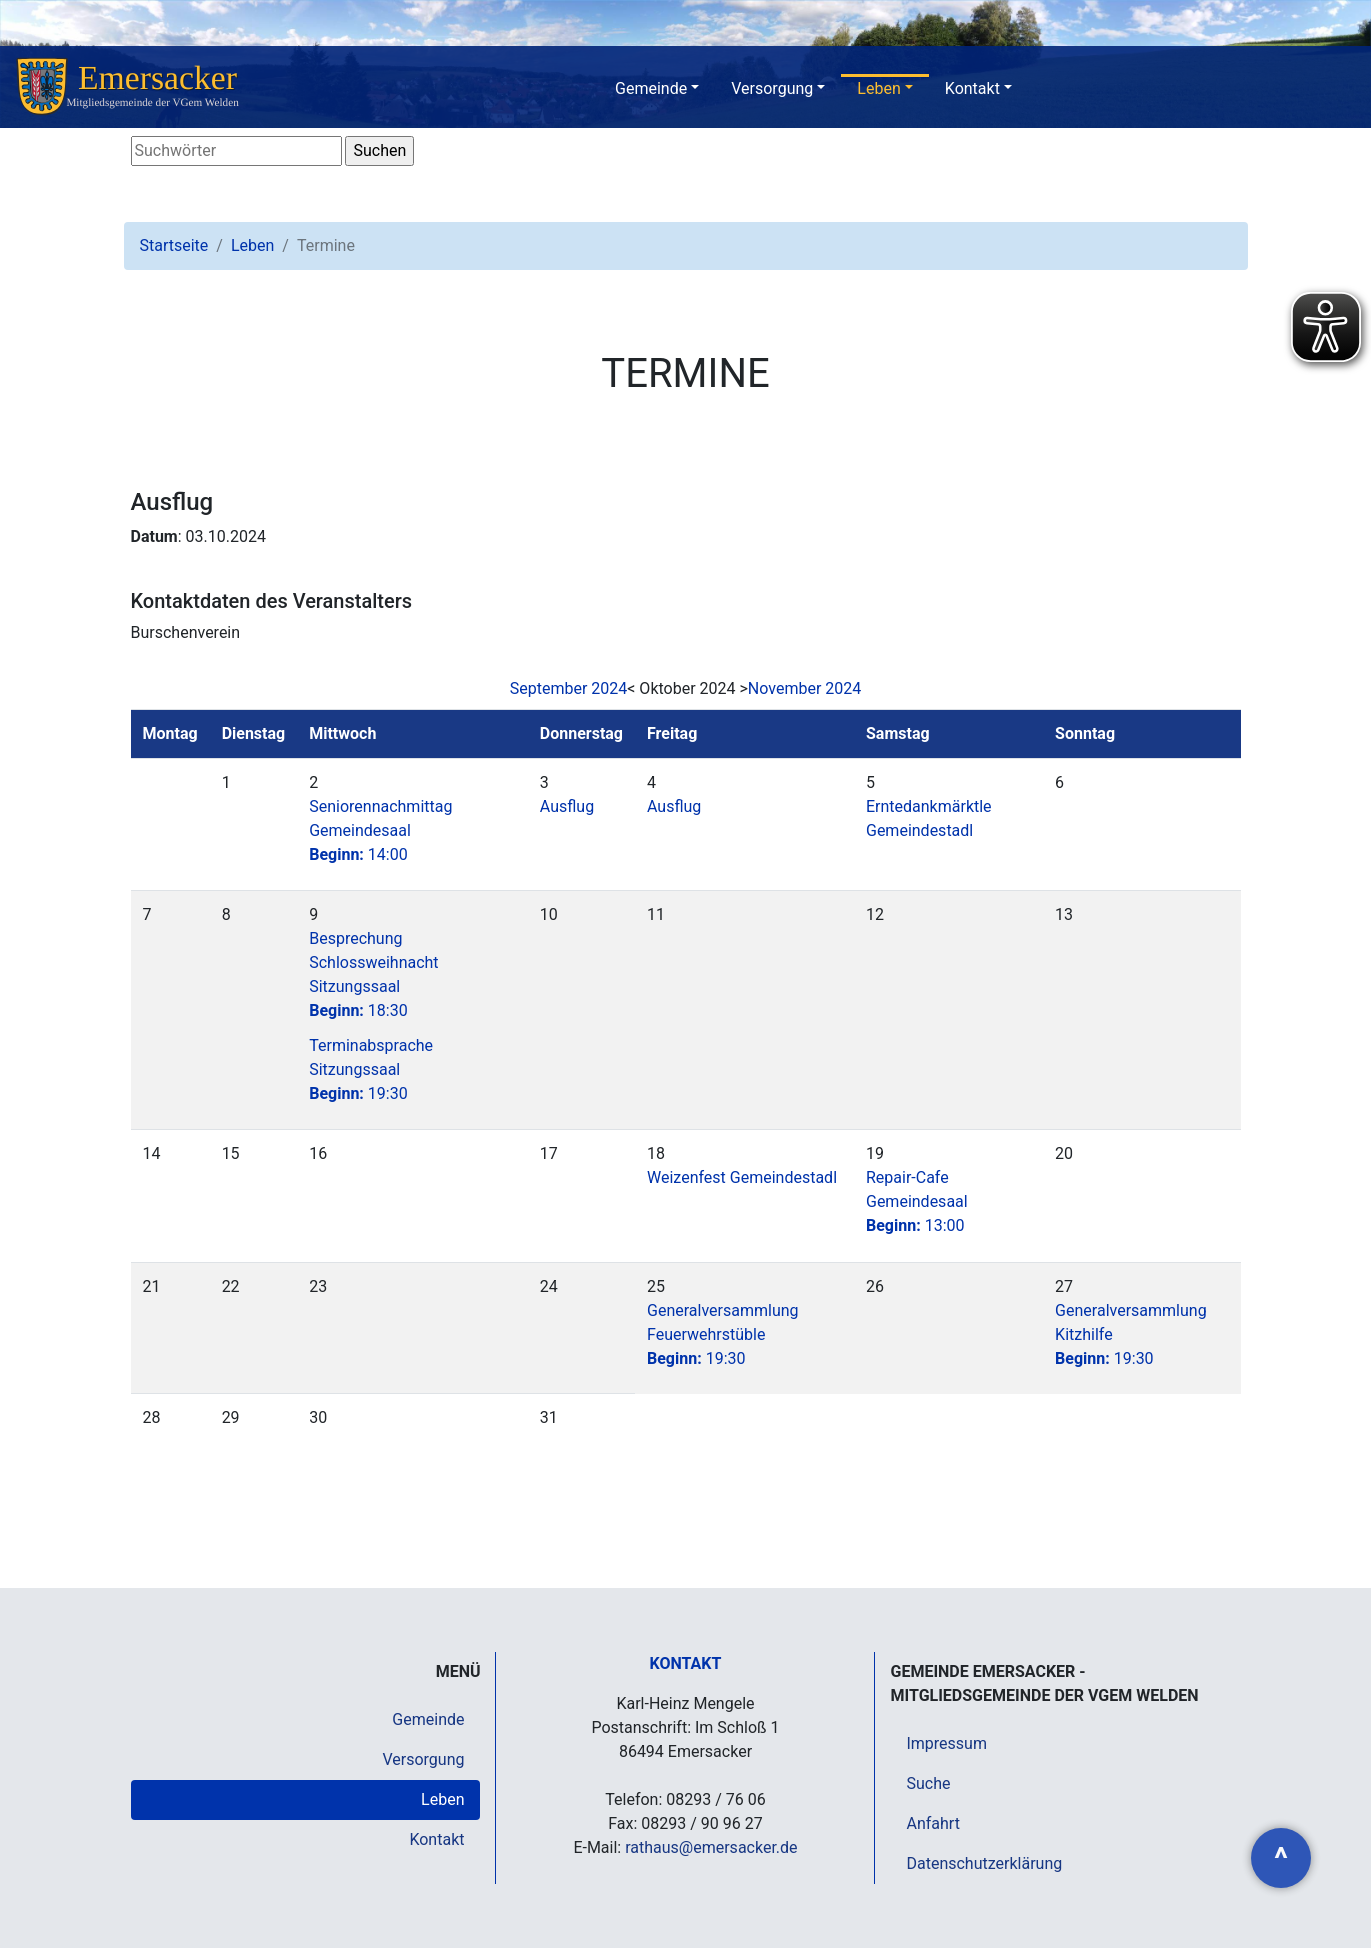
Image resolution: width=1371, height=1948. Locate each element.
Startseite (174, 245)
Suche (928, 1783)
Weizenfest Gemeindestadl (742, 1177)
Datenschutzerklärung (984, 1863)
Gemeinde (651, 88)
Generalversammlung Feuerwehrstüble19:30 (723, 1334)
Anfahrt (932, 1823)
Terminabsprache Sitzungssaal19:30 (371, 1069)
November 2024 (804, 688)
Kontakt (972, 88)
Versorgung (772, 88)
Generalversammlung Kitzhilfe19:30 (1131, 1334)
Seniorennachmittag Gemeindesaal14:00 (380, 830)
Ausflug (567, 806)
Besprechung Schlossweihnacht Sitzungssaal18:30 (373, 974)
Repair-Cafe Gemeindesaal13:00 (917, 1201)
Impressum (946, 1743)
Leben (878, 88)
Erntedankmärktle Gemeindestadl (929, 818)
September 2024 (569, 688)
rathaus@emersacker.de (711, 1847)
